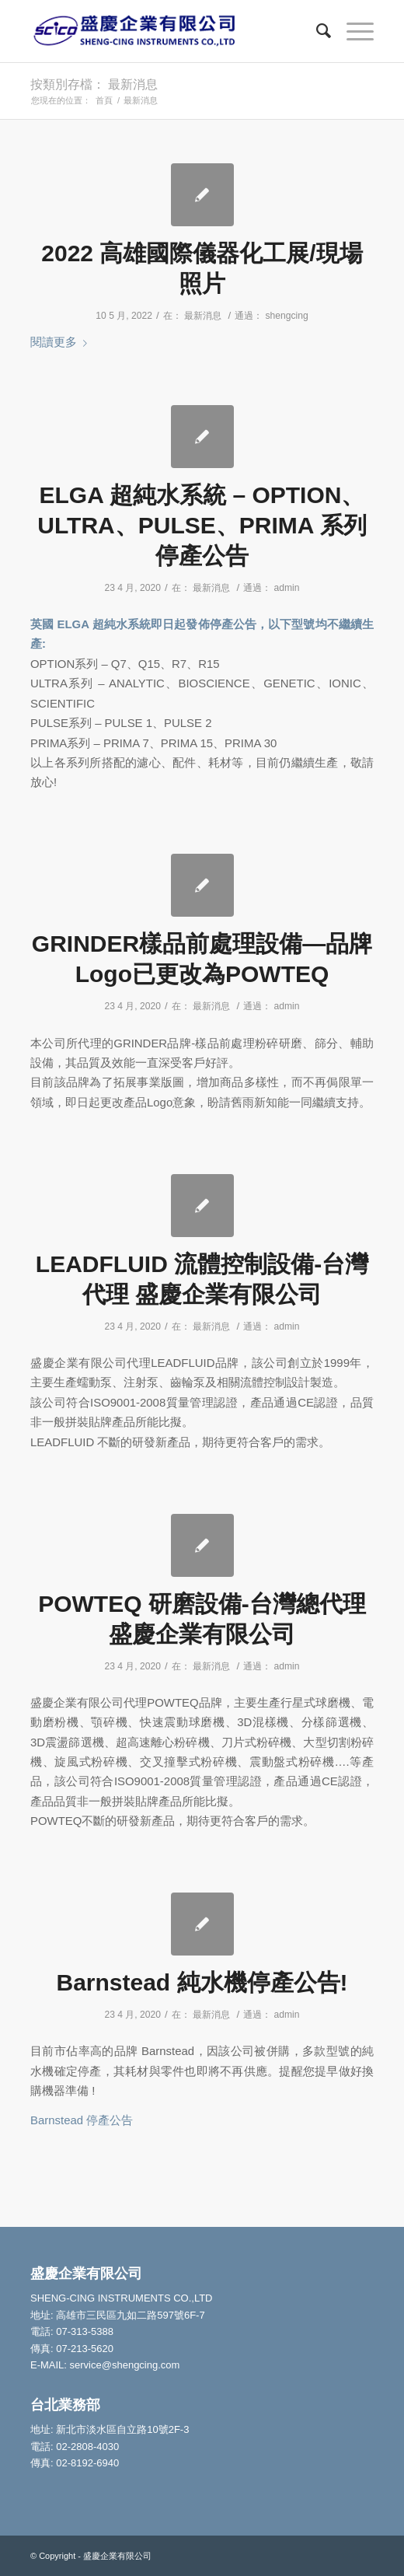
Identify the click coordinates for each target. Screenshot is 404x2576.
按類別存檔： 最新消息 (94, 84)
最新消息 (202, 315)
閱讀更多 (61, 341)
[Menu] (352, 31)
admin (287, 587)
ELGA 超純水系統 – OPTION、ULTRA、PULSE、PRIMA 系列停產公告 (201, 525)
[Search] (316, 31)
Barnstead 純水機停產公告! (201, 1982)
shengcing (286, 315)
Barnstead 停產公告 (81, 2120)
